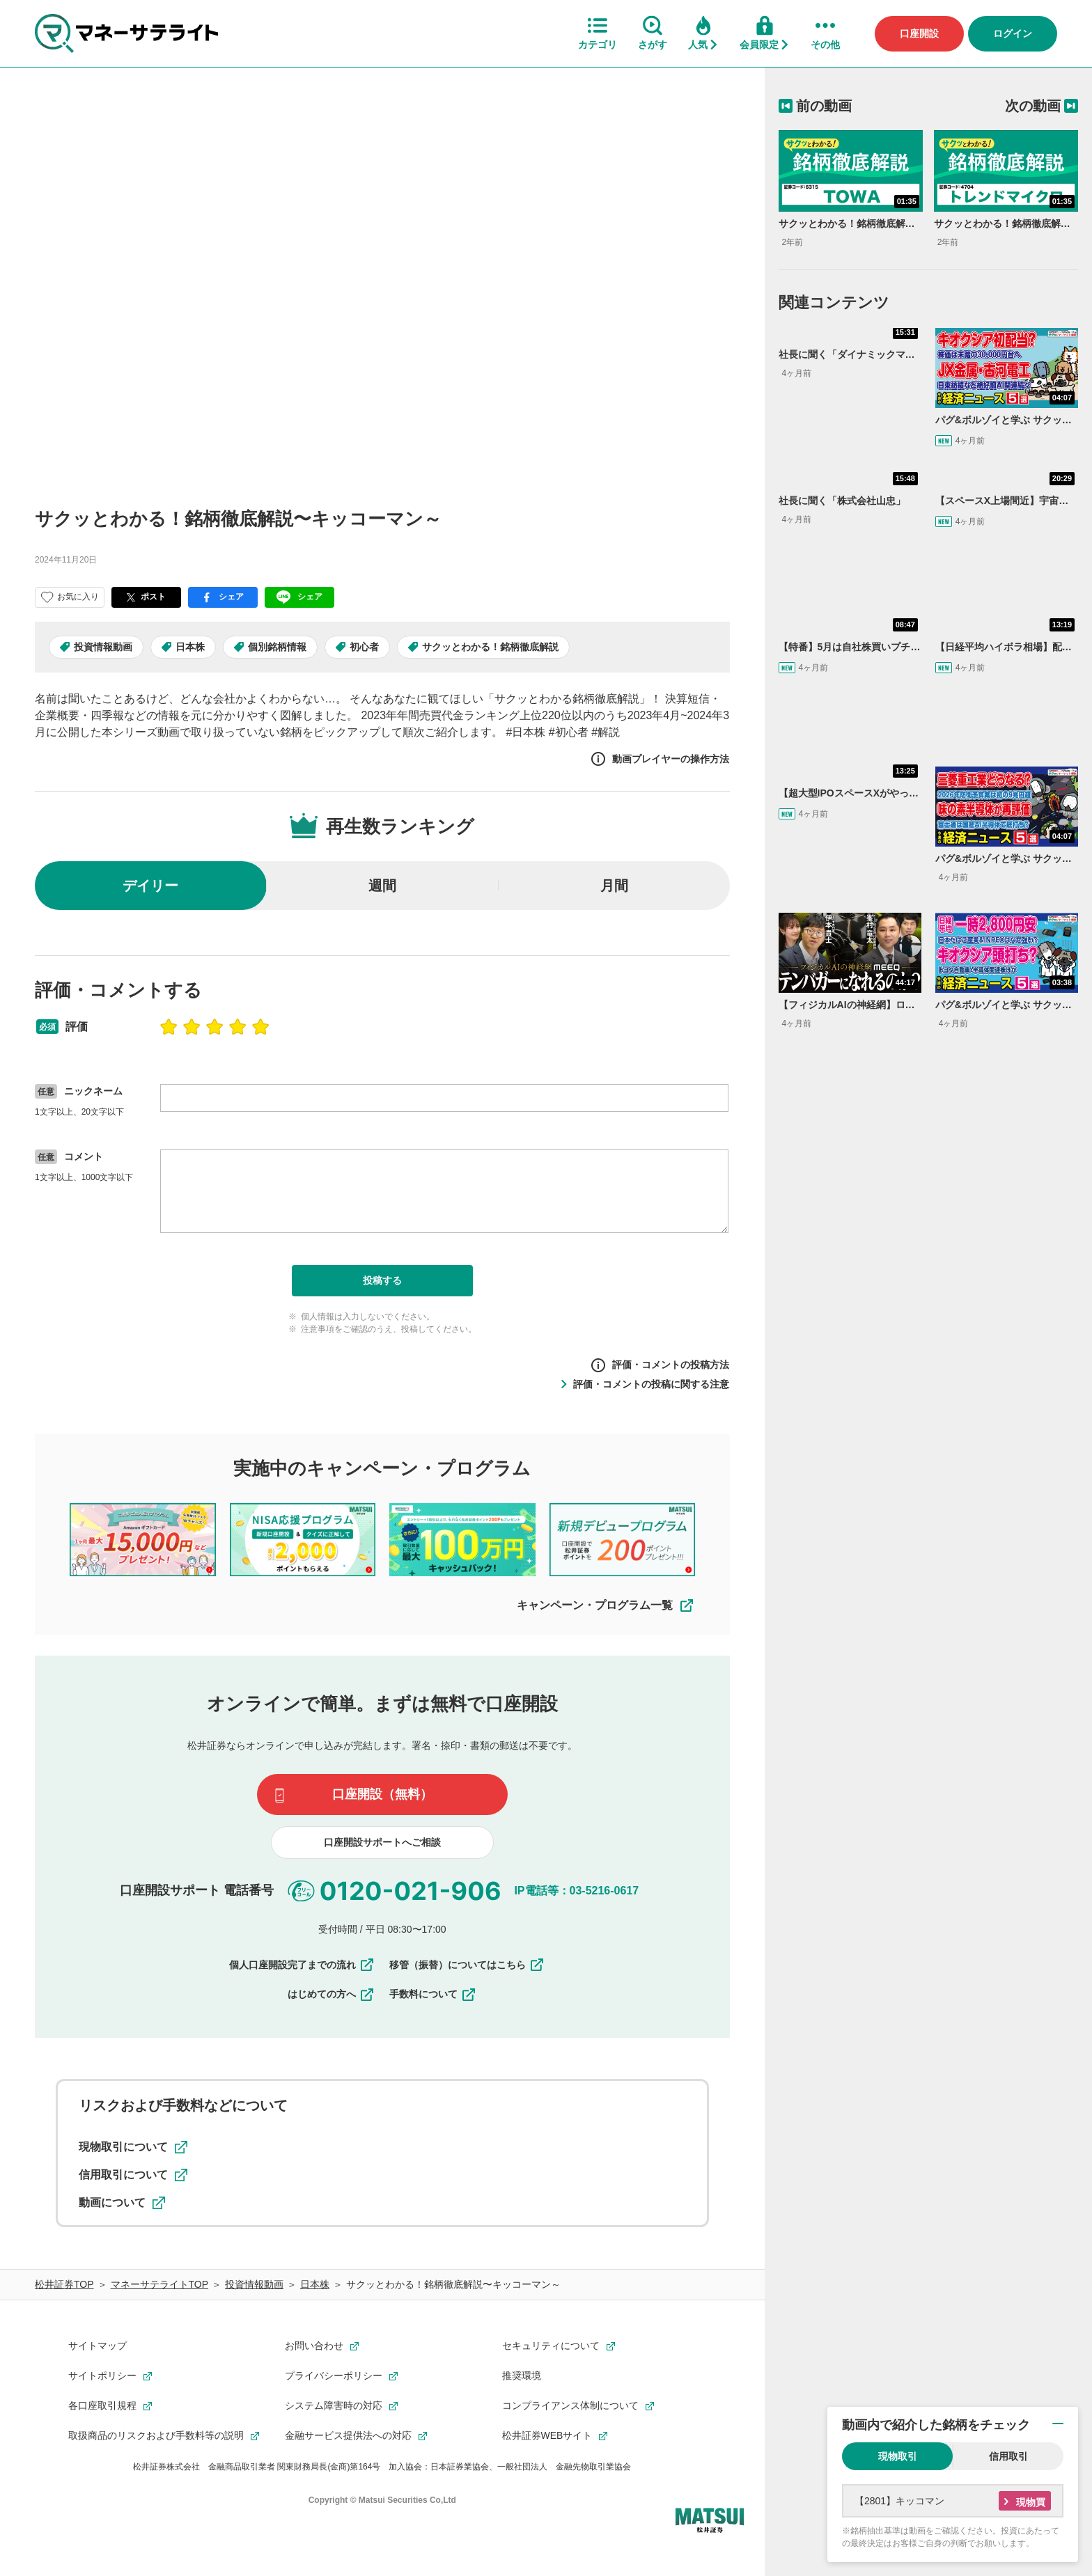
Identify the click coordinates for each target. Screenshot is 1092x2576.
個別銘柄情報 (277, 646)
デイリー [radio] (150, 885)
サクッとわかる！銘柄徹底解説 (490, 646)
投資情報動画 (103, 646)
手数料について (433, 1994)
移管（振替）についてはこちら (467, 1964)
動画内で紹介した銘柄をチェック (936, 2425)
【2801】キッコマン (899, 2500)
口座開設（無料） (382, 1794)
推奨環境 (521, 2375)
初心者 (364, 646)
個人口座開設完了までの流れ (302, 1964)
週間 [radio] (382, 885)
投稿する (382, 1280)
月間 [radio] (614, 885)
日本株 (190, 646)
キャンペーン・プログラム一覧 (606, 1605)
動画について (122, 2203)
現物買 (1030, 2502)
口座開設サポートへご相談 (382, 1842)
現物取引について (133, 2147)
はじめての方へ (331, 1994)
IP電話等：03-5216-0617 (576, 1890)
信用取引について (133, 2175)
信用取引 (1008, 2456)
